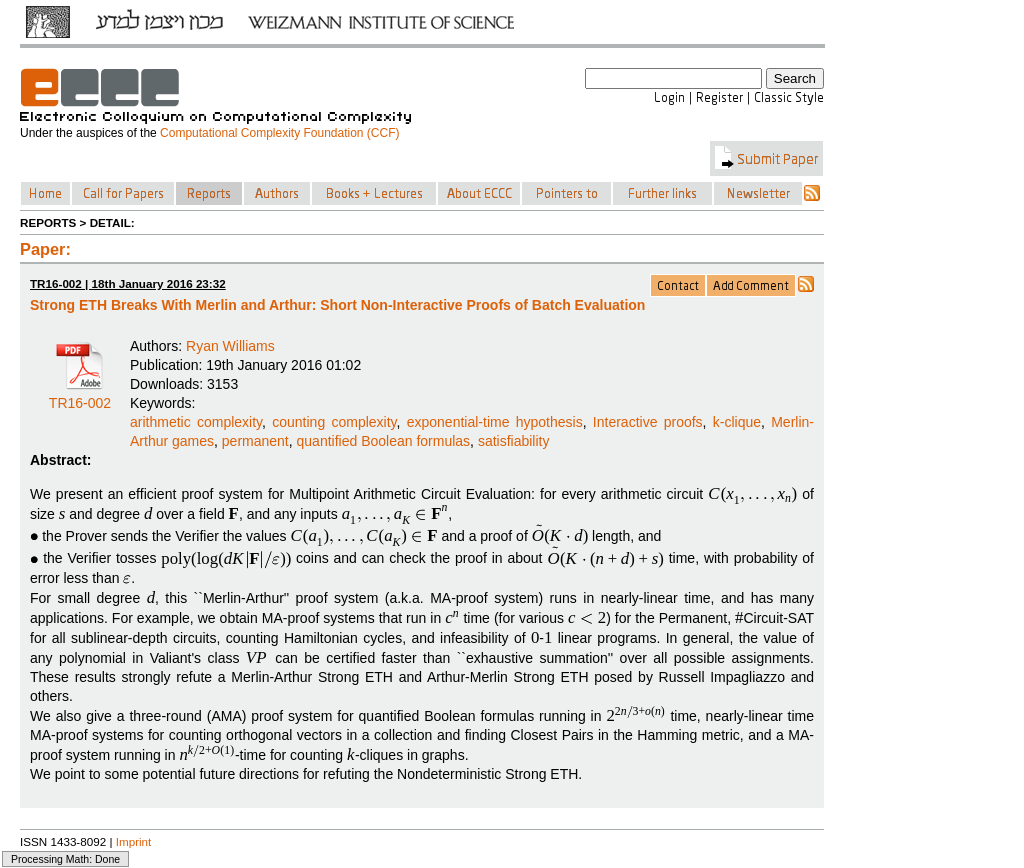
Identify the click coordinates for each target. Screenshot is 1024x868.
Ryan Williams (230, 346)
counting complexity (334, 422)
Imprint (134, 841)
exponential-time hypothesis (495, 422)
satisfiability (514, 441)
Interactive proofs (648, 422)
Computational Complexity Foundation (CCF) (279, 133)
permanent (255, 441)
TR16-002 (80, 396)
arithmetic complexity (196, 422)
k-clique (737, 422)
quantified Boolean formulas (384, 441)
